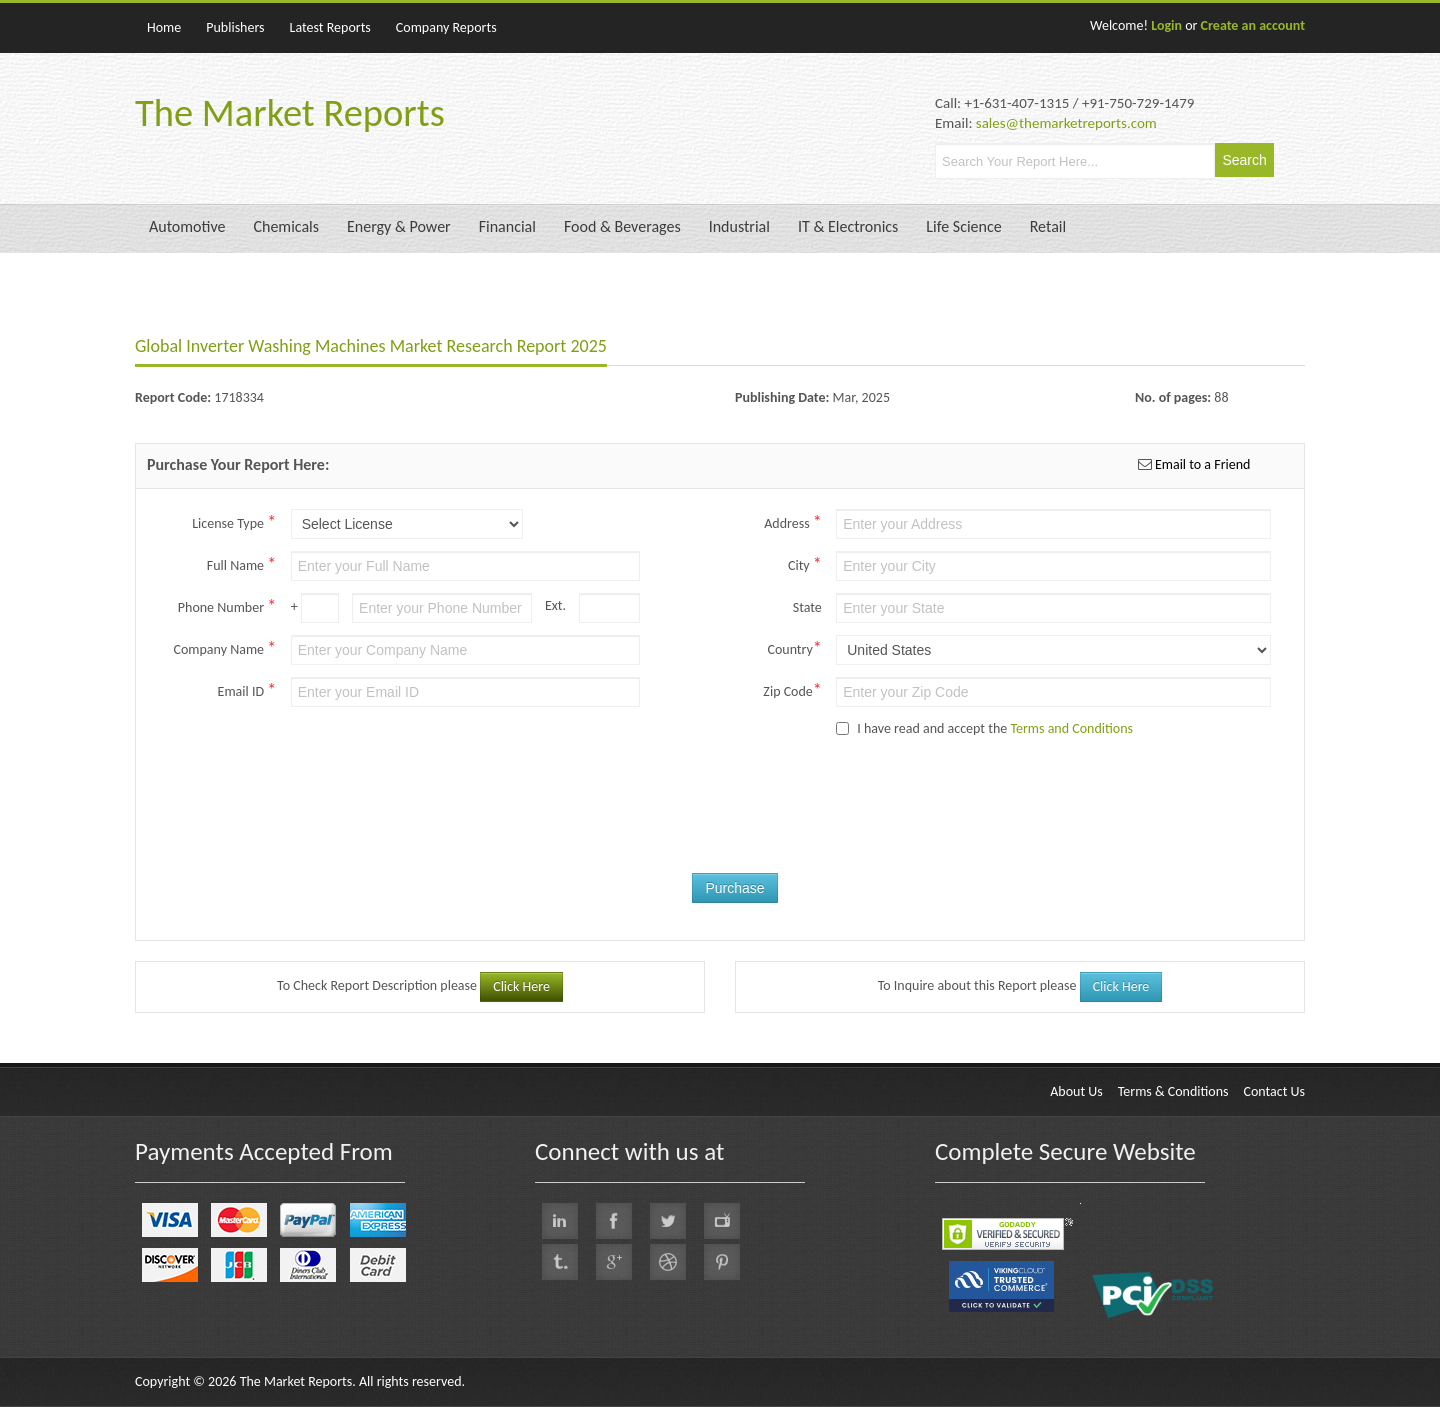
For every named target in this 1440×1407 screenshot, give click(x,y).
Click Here (521, 986)
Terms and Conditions (1071, 728)
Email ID (247, 690)
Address (793, 522)
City (805, 564)
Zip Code (792, 690)
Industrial (739, 226)
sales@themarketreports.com (1066, 123)
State (807, 607)
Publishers (235, 27)
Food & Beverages (622, 226)
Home (164, 27)
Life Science (963, 226)
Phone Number (227, 606)
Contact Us (1274, 1091)
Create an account (1253, 25)
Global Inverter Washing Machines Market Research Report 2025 (371, 346)
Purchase (734, 888)
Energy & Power (399, 226)
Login (1166, 25)
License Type (234, 522)
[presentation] (763, 824)
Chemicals (286, 226)
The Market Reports (290, 113)
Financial (507, 226)
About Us (1076, 1091)
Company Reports (446, 27)
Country (794, 648)
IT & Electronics (848, 226)
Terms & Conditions (1173, 1091)
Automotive (187, 226)
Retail (1048, 226)
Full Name (241, 564)
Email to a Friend (1201, 464)
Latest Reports (330, 27)
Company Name (224, 648)
